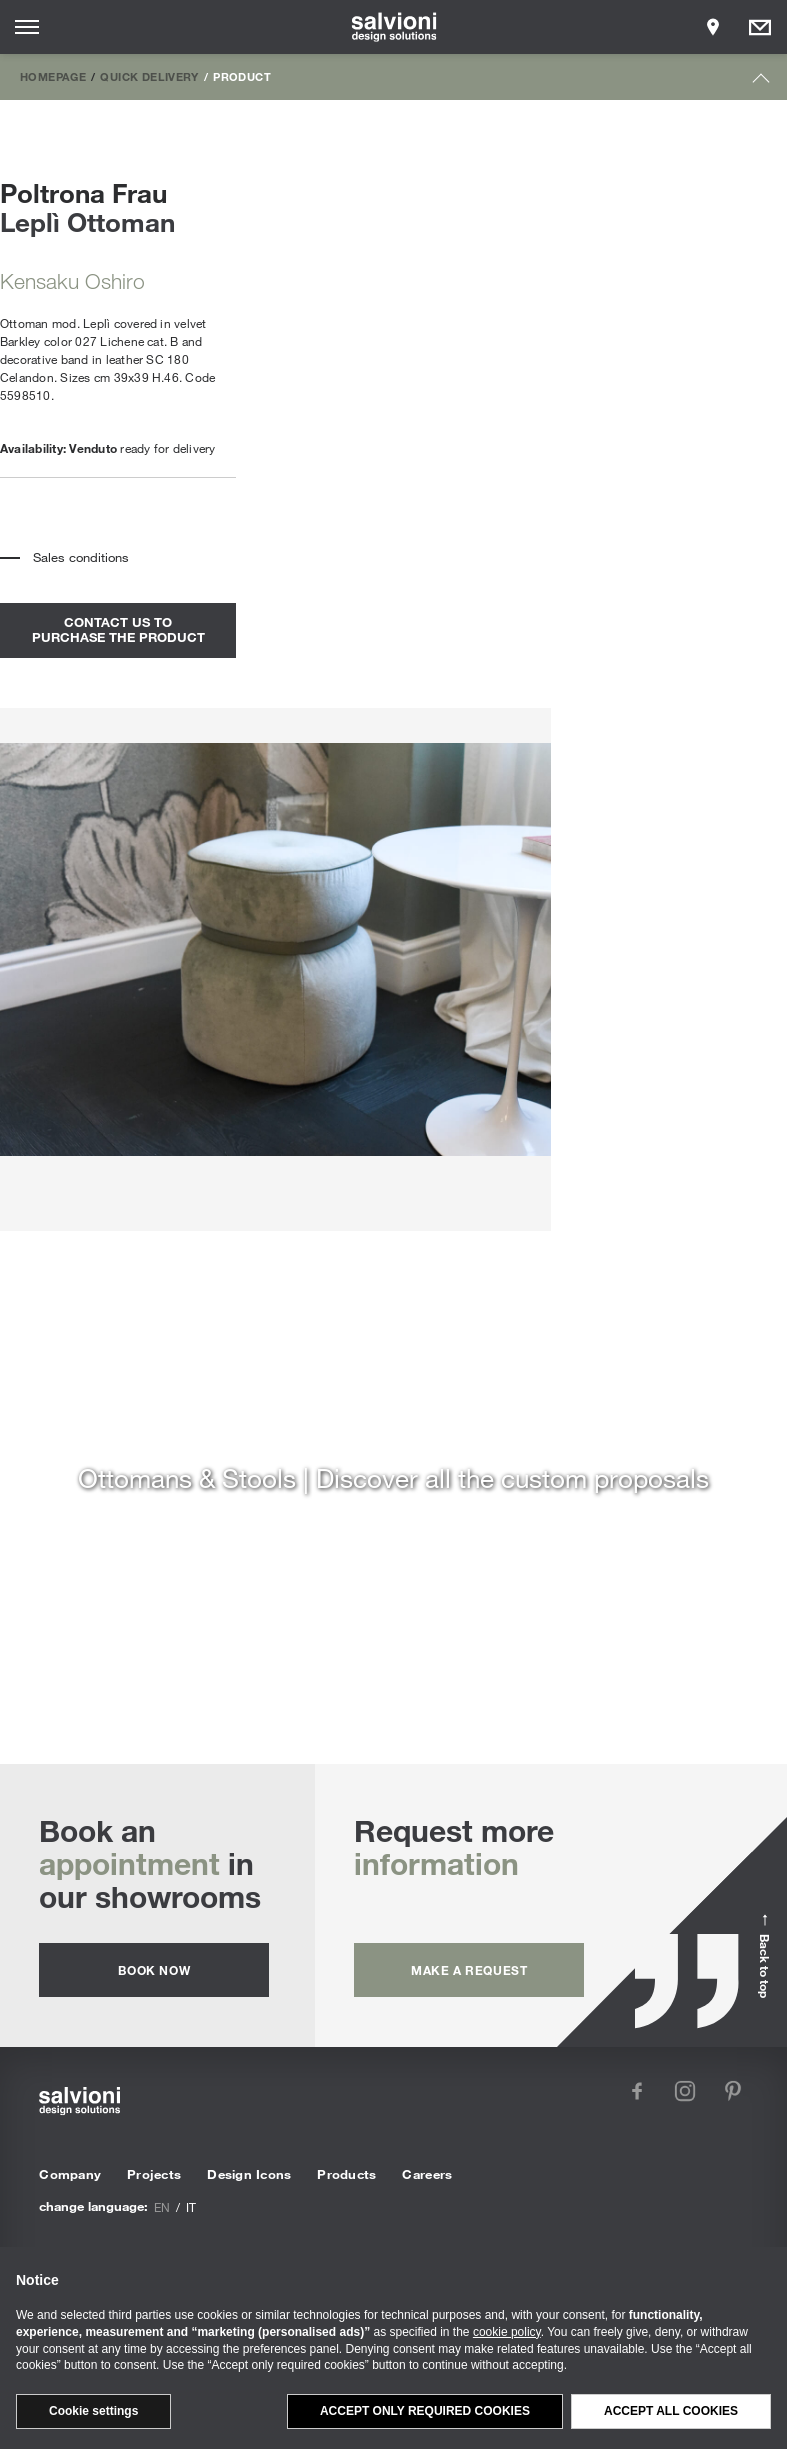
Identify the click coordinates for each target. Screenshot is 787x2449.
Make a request (469, 1970)
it (191, 2207)
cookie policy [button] (507, 2332)
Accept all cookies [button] (671, 2411)
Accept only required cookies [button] (425, 2411)
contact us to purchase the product (118, 630)
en (162, 2207)
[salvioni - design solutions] (393, 27)
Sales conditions (81, 557)
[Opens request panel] (760, 27)
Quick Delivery (149, 76)
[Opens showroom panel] (713, 27)
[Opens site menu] (27, 27)
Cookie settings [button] (93, 2411)
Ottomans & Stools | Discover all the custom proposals (393, 1477)
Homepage (53, 76)
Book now (154, 1970)
